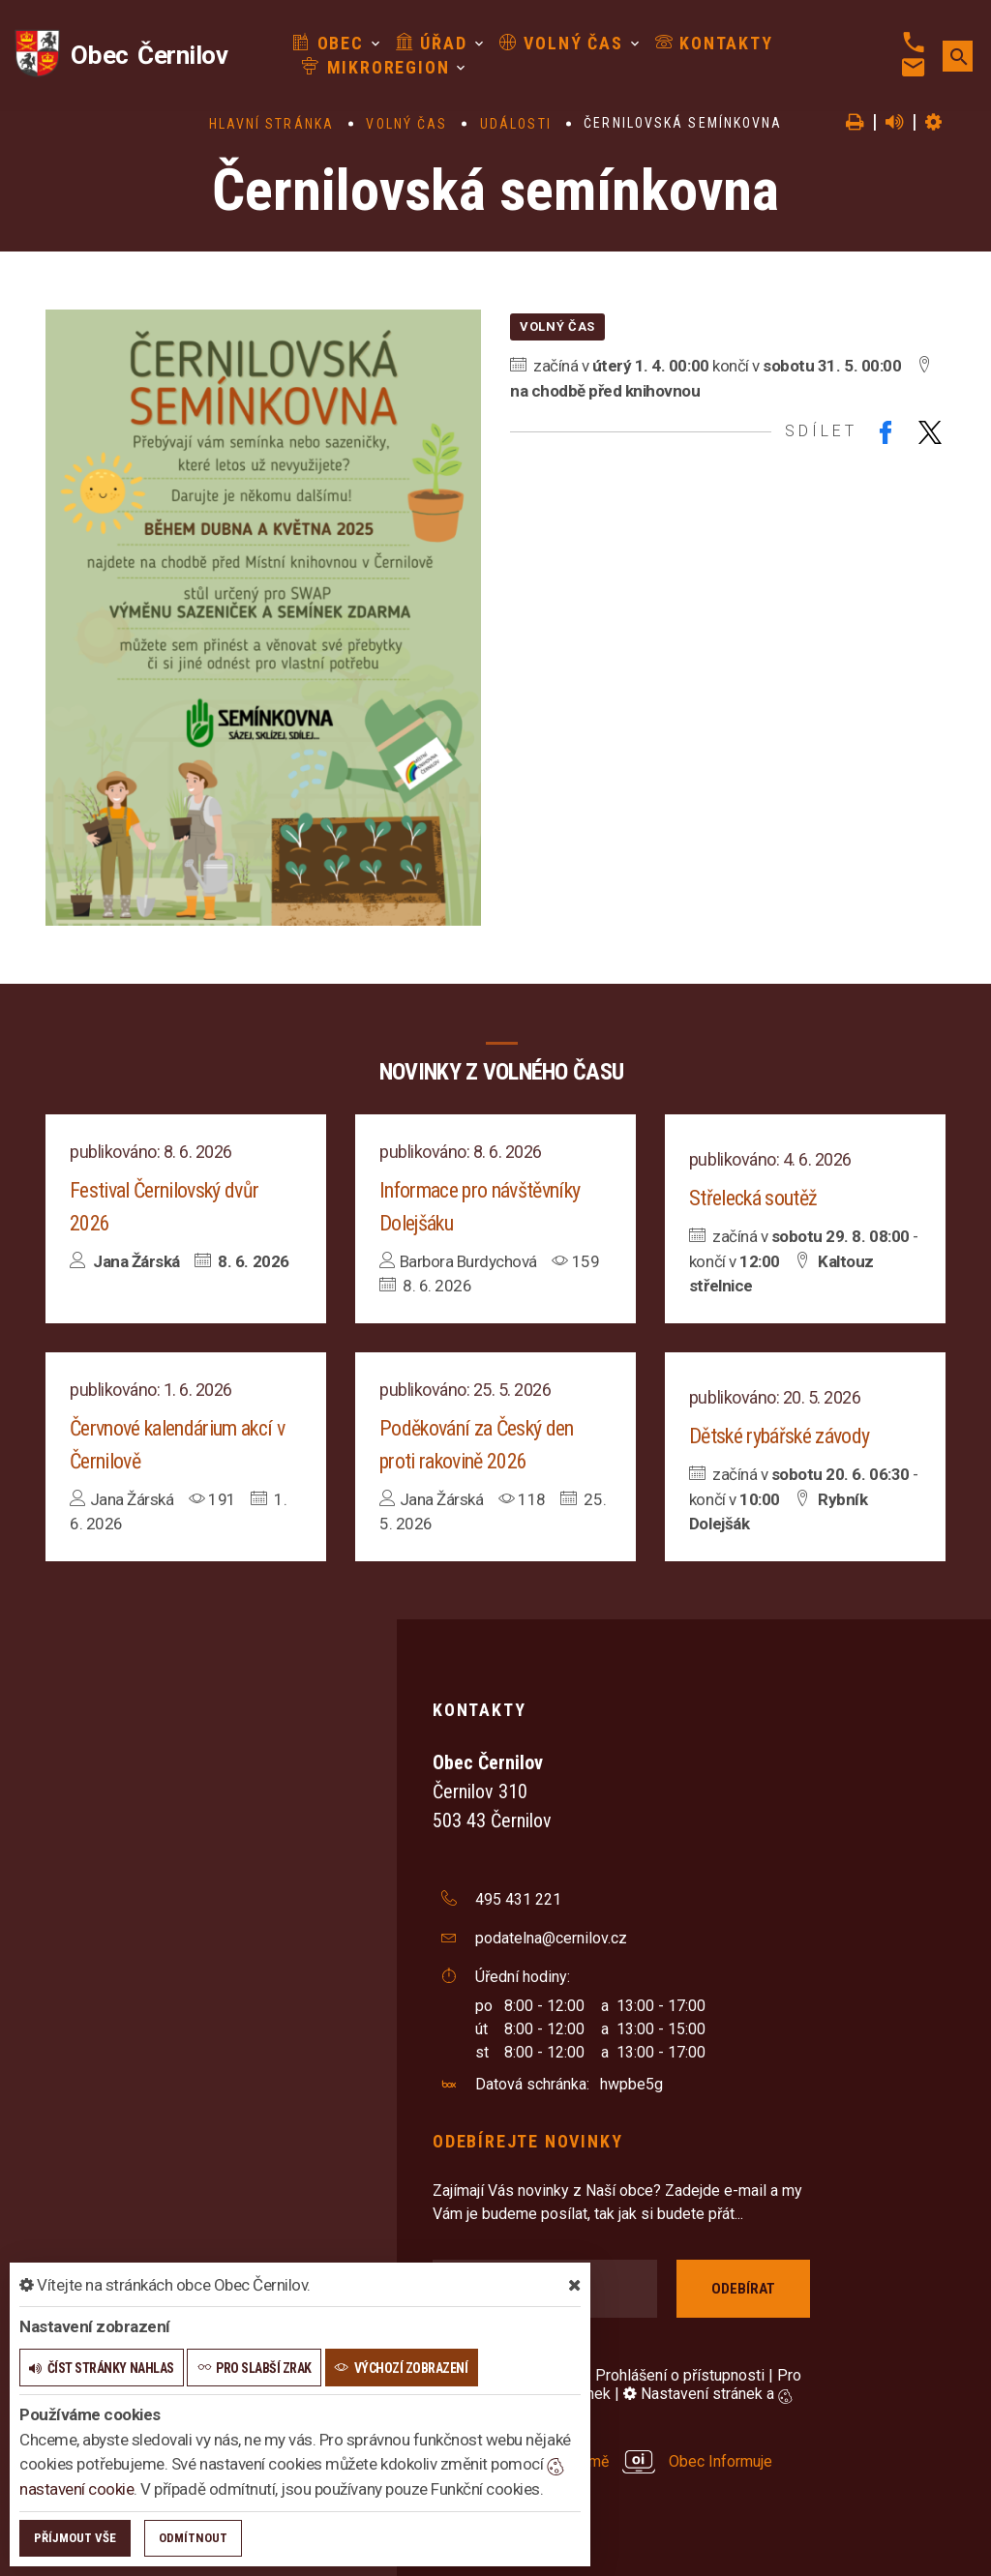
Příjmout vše (75, 2538)
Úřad (422, 43)
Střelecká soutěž (753, 1198)
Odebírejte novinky (527, 2141)
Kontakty (705, 43)
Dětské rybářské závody (779, 1436)
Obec (319, 43)
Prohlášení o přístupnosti (680, 2375)
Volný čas (552, 43)
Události (516, 124)
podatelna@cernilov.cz (551, 1938)
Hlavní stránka (271, 124)
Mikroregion (366, 67)
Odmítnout (193, 2538)
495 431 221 (518, 1899)
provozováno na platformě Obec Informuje (602, 2461)
